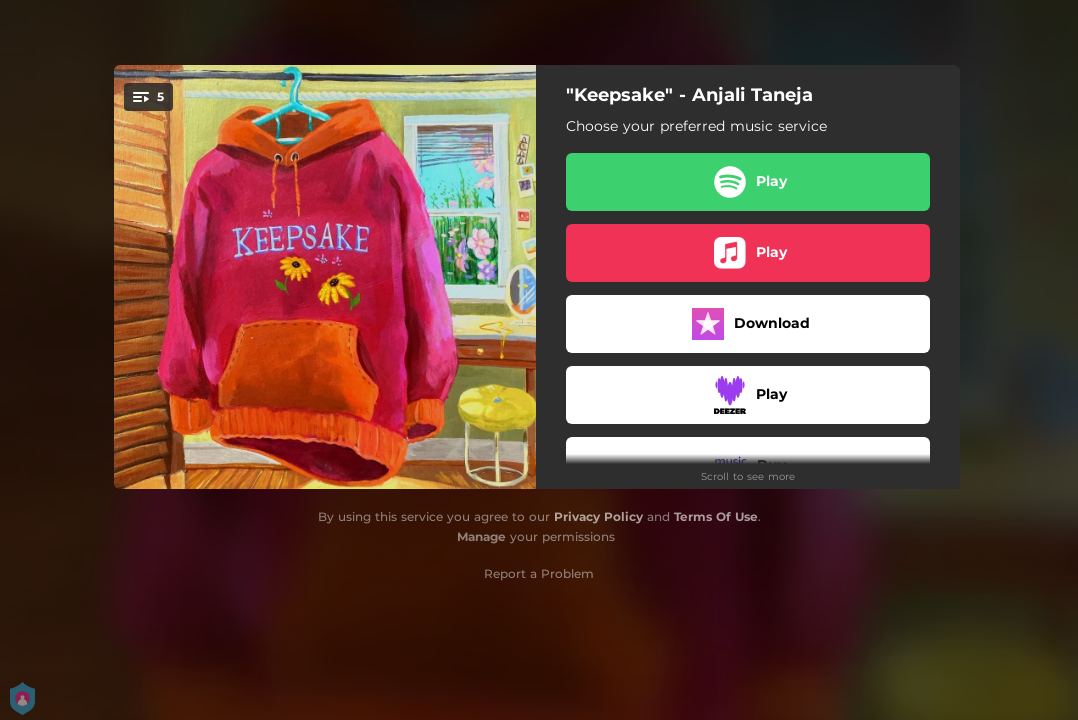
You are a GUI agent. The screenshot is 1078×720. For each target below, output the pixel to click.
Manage (481, 536)
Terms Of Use (716, 516)
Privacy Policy (598, 516)
